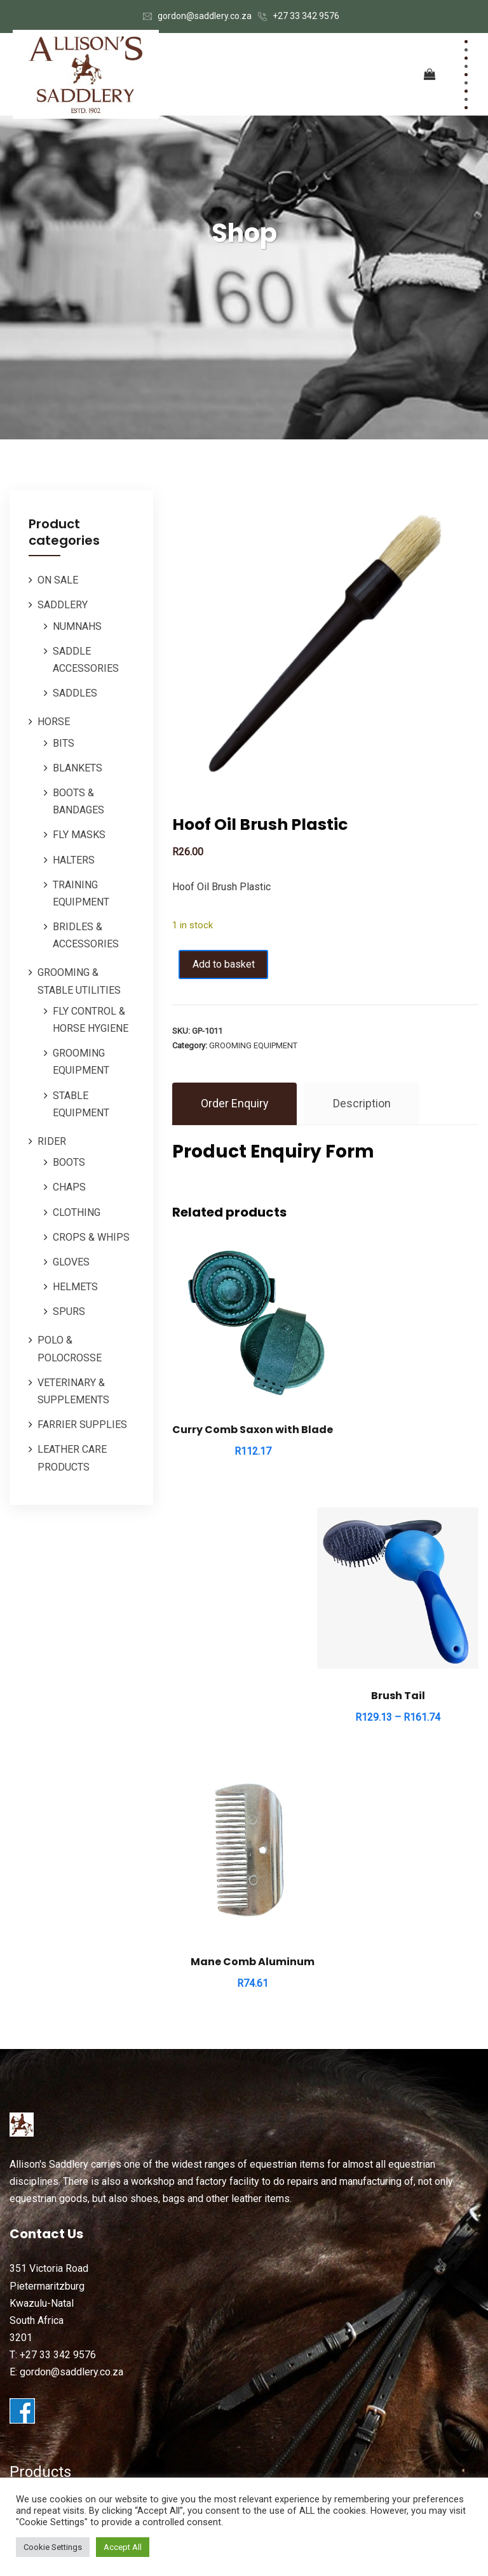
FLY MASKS (79, 835)
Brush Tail (405, 1415)
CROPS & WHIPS (91, 1237)
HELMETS (75, 1287)
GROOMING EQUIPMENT (253, 1045)
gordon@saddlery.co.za (205, 16)
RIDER (51, 1141)
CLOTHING (76, 1212)
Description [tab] (362, 1104)
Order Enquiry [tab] (235, 1104)
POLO (23, 2294)
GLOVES (71, 1262)
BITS (63, 743)
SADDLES (75, 693)
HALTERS (74, 860)
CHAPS (69, 1187)
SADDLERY (62, 605)
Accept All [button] (123, 2547)
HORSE (53, 722)
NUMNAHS (77, 626)
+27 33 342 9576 (306, 16)
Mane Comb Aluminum (246, 1693)
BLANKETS (77, 768)
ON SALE (57, 580)
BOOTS (69, 1162)
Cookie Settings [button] (53, 2547)
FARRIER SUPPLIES (82, 1424)
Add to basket (227, 964)
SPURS (69, 1311)
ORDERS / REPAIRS (54, 2327)
